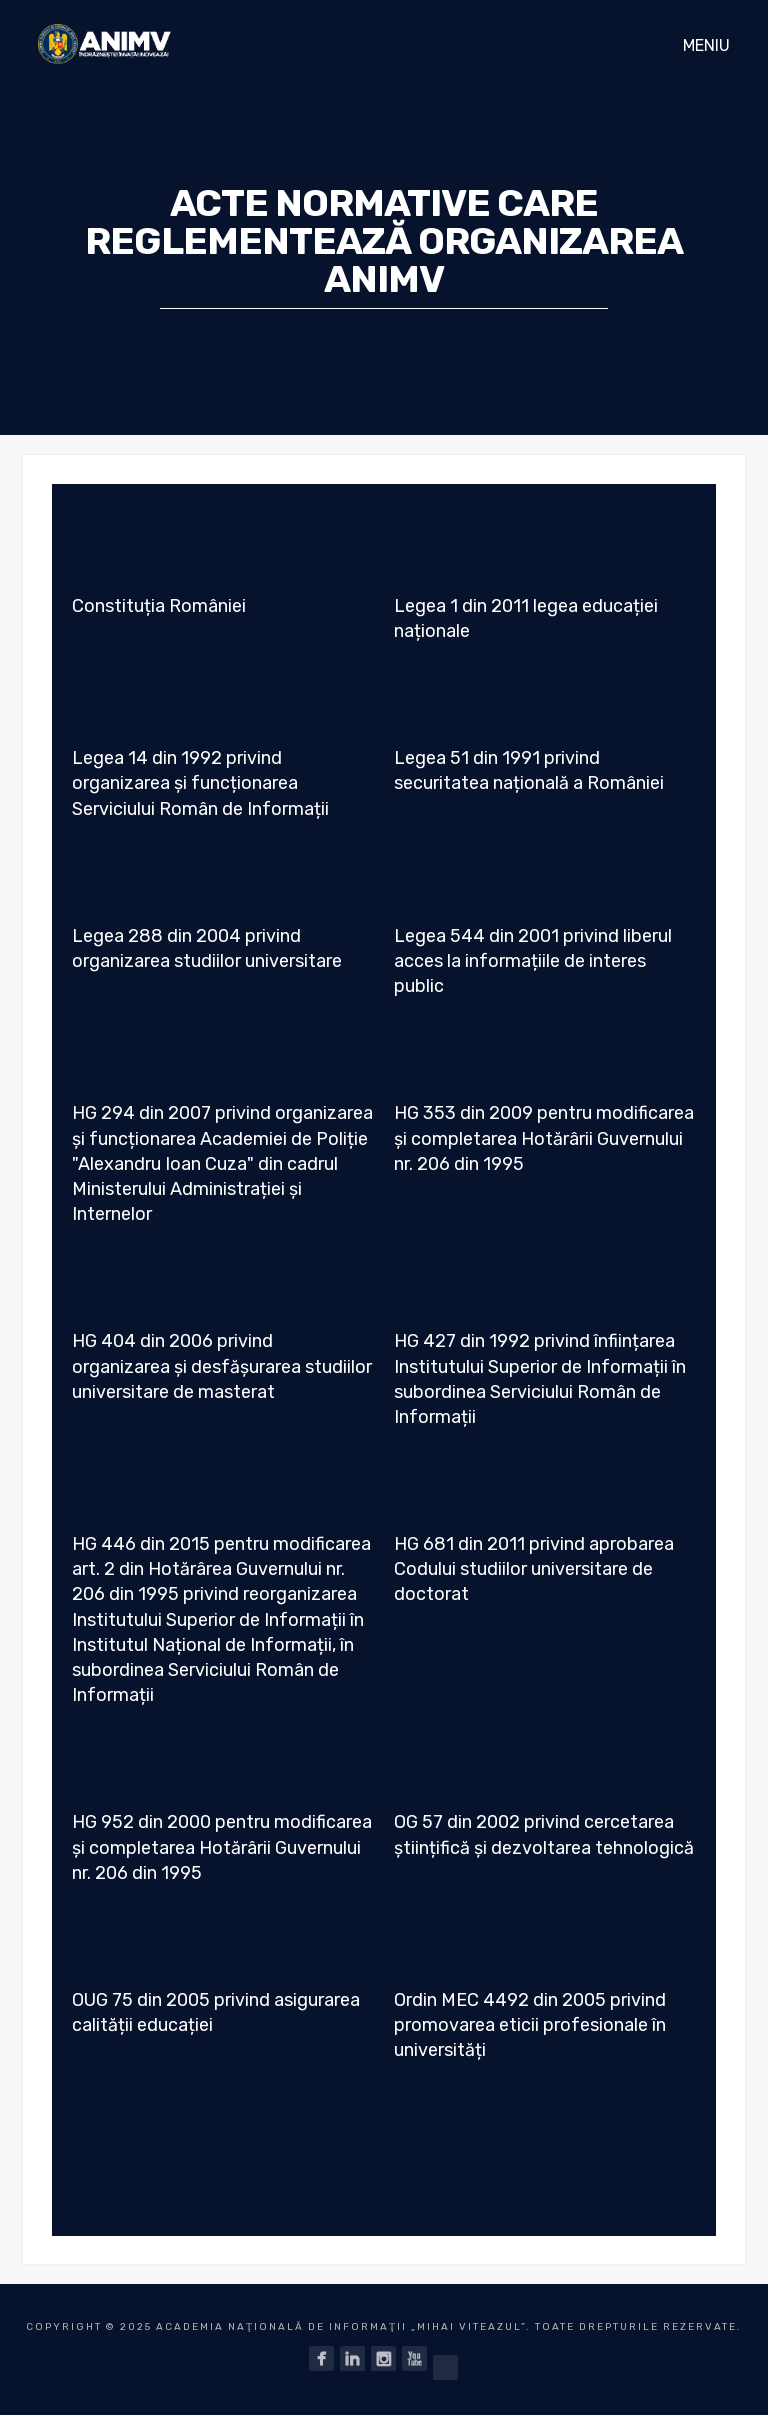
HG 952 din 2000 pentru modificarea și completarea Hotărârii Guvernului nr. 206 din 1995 (222, 1847)
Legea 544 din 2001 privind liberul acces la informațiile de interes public (533, 961)
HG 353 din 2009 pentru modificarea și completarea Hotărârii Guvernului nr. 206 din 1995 (544, 1138)
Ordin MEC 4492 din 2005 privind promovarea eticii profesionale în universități (530, 2025)
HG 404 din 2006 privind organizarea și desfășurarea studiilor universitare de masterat (222, 1366)
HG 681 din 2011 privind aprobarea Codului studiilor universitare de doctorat (534, 1569)
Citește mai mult (147, 653)
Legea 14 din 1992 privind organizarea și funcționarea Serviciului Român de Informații (200, 783)
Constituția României (159, 606)
